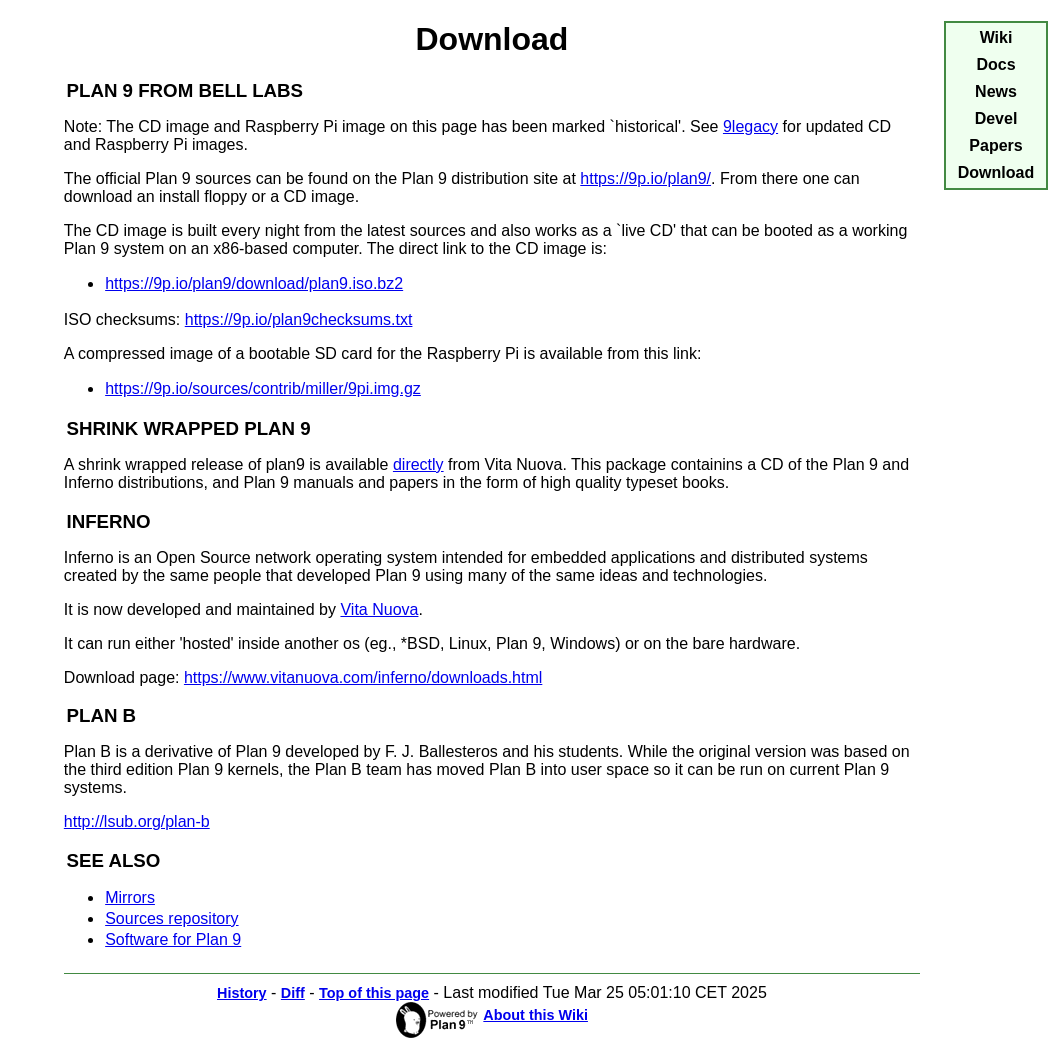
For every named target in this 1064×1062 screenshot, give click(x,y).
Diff (293, 993)
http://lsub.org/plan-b (137, 821)
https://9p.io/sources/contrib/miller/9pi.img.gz (263, 388)
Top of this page (374, 993)
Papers (995, 145)
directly (418, 464)
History (242, 993)
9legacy (750, 126)
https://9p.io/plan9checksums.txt (299, 319)
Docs (995, 64)
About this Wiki (535, 1015)
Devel (996, 118)
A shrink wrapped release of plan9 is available (228, 464)
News (996, 91)
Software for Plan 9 (173, 939)
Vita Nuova (379, 609)
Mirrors (130, 897)
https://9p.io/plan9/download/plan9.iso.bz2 (254, 283)
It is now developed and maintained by (202, 609)
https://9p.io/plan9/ (645, 178)
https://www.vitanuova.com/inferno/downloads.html (363, 677)
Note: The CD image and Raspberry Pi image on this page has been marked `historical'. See (393, 126)
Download (996, 172)
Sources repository (171, 918)
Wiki (996, 37)
